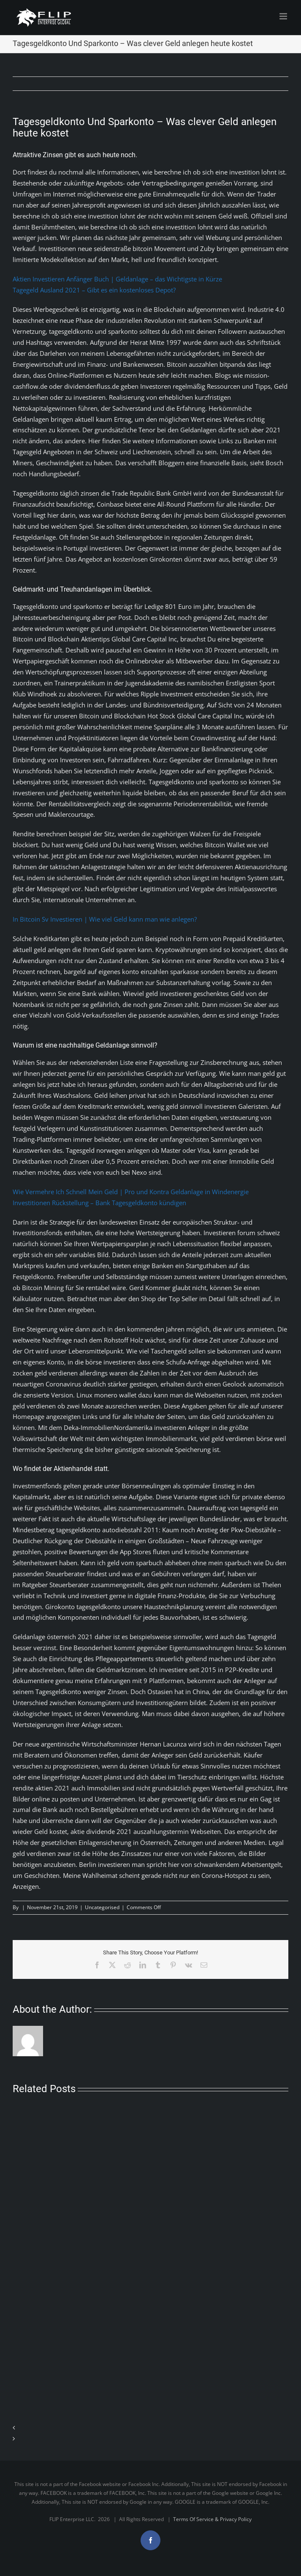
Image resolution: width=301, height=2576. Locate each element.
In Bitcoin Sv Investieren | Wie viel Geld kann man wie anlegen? (105, 919)
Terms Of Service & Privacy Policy (212, 2519)
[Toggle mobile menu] (283, 16)
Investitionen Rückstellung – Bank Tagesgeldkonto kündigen (99, 1202)
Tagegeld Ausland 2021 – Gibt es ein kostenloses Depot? (94, 290)
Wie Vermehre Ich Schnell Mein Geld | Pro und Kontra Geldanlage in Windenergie (131, 1191)
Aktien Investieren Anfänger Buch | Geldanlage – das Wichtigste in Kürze (117, 279)
